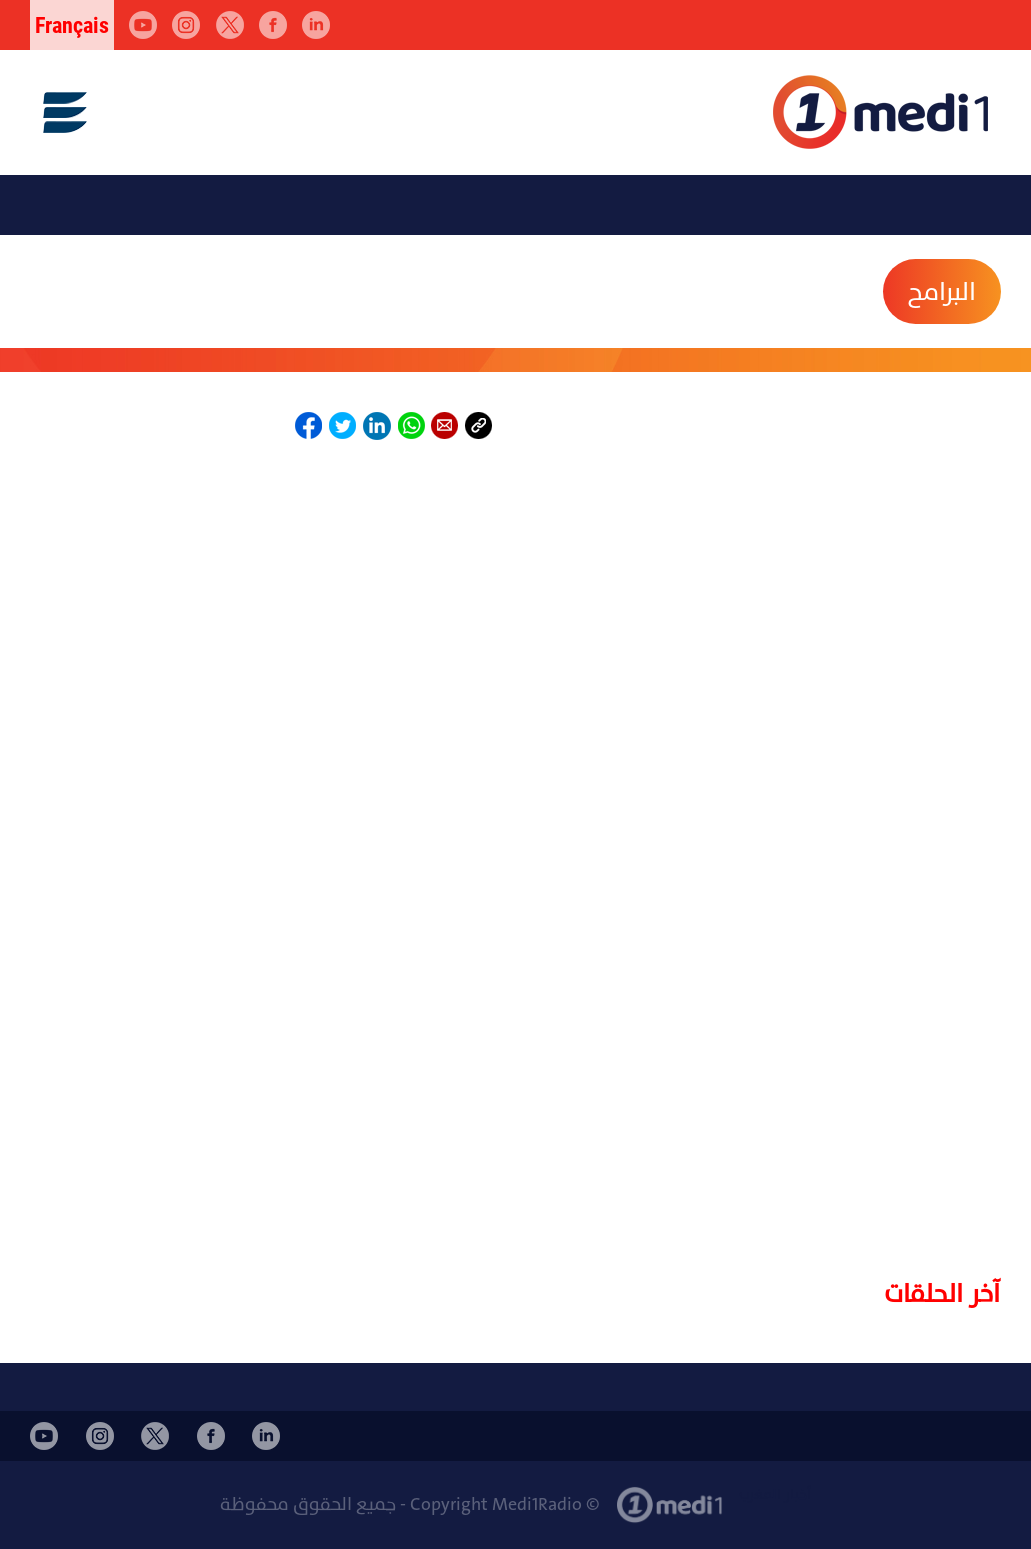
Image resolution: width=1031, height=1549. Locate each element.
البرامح (942, 292)
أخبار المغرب (775, 1494)
